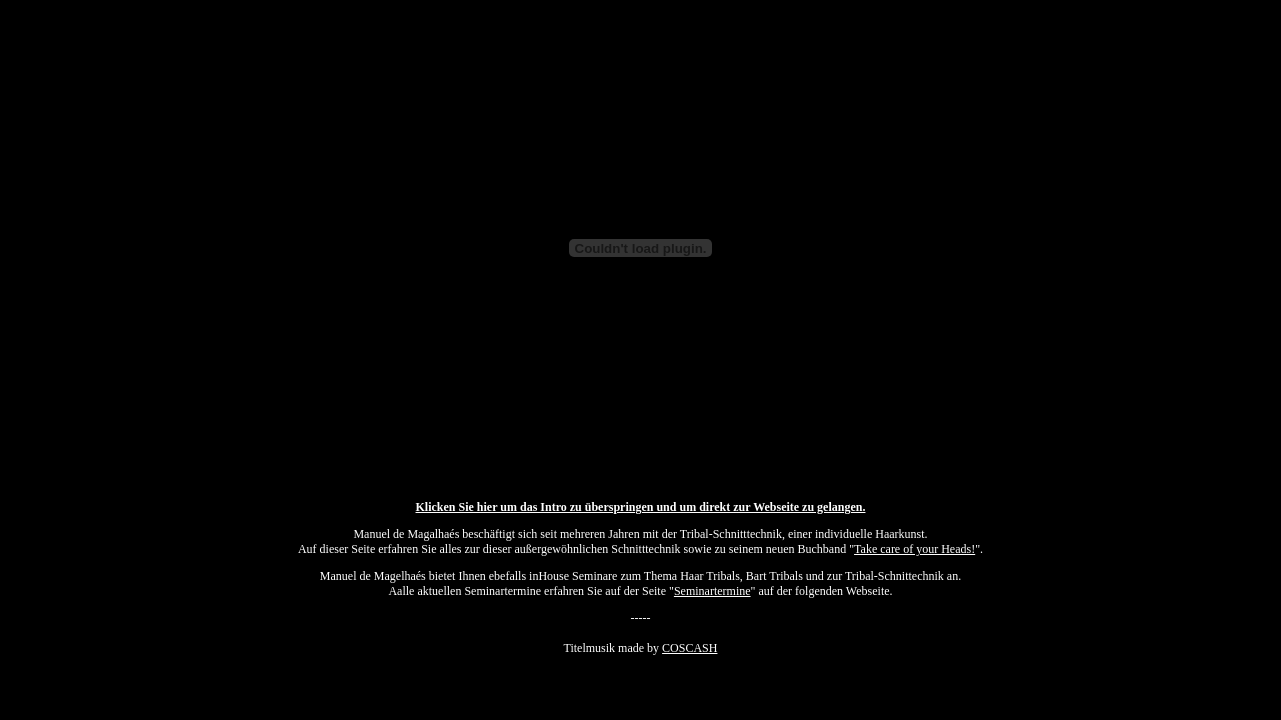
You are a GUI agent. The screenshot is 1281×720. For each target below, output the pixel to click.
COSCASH (689, 648)
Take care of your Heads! (914, 549)
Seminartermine (712, 591)
